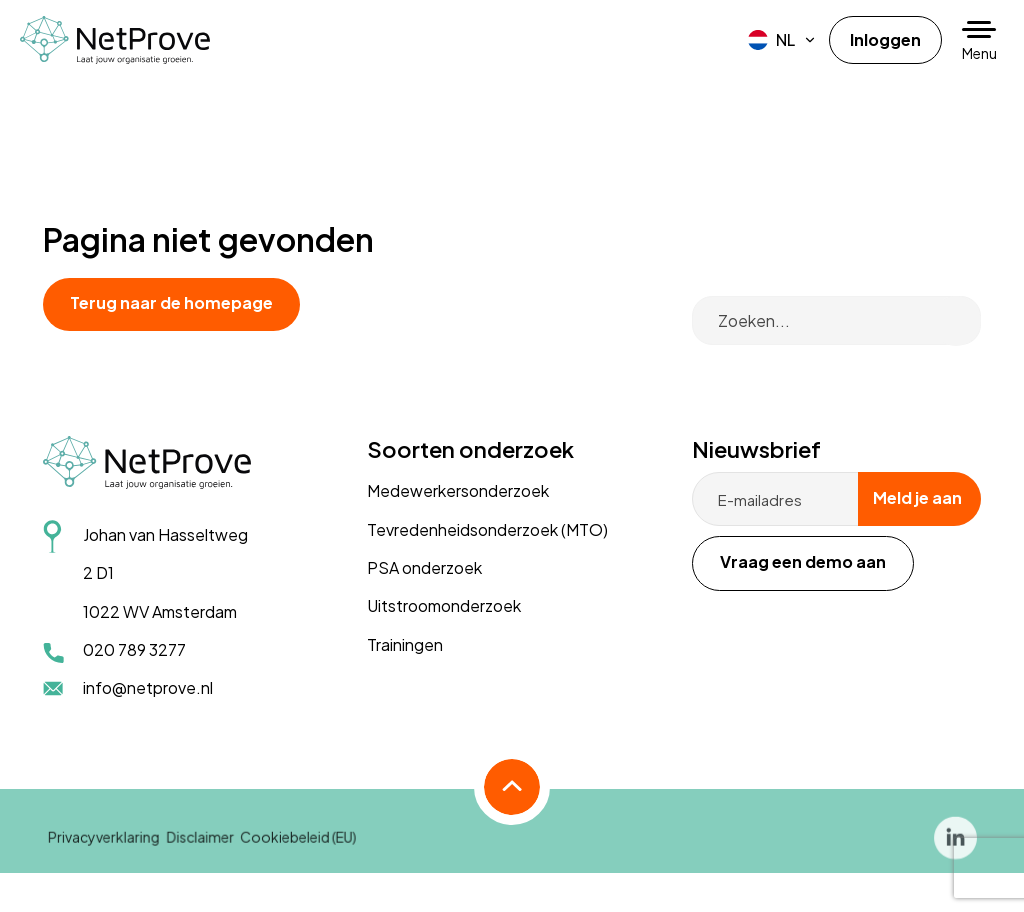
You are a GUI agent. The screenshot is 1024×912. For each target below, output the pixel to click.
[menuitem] (782, 40)
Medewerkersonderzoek (458, 490)
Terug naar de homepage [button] (171, 302)
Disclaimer (200, 848)
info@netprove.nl (148, 687)
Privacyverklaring (104, 848)
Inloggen (885, 39)
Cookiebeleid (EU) (298, 848)
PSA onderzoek (424, 567)
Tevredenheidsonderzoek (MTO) (487, 529)
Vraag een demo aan (803, 561)
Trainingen (405, 644)
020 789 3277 (134, 649)
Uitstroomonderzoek (444, 605)
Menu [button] (979, 53)
